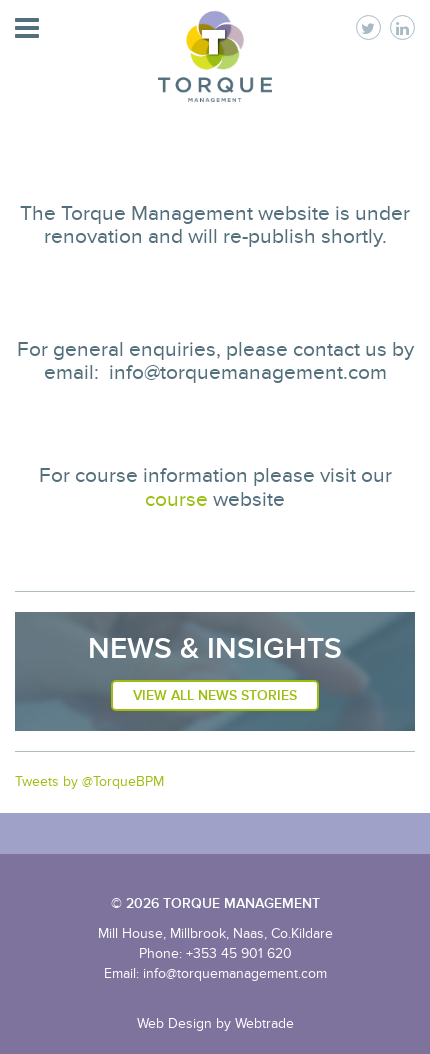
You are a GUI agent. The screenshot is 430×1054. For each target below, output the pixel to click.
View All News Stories (215, 695)
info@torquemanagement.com (235, 973)
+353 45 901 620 (239, 953)
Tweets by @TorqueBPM (89, 781)
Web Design (174, 1023)
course (176, 499)
